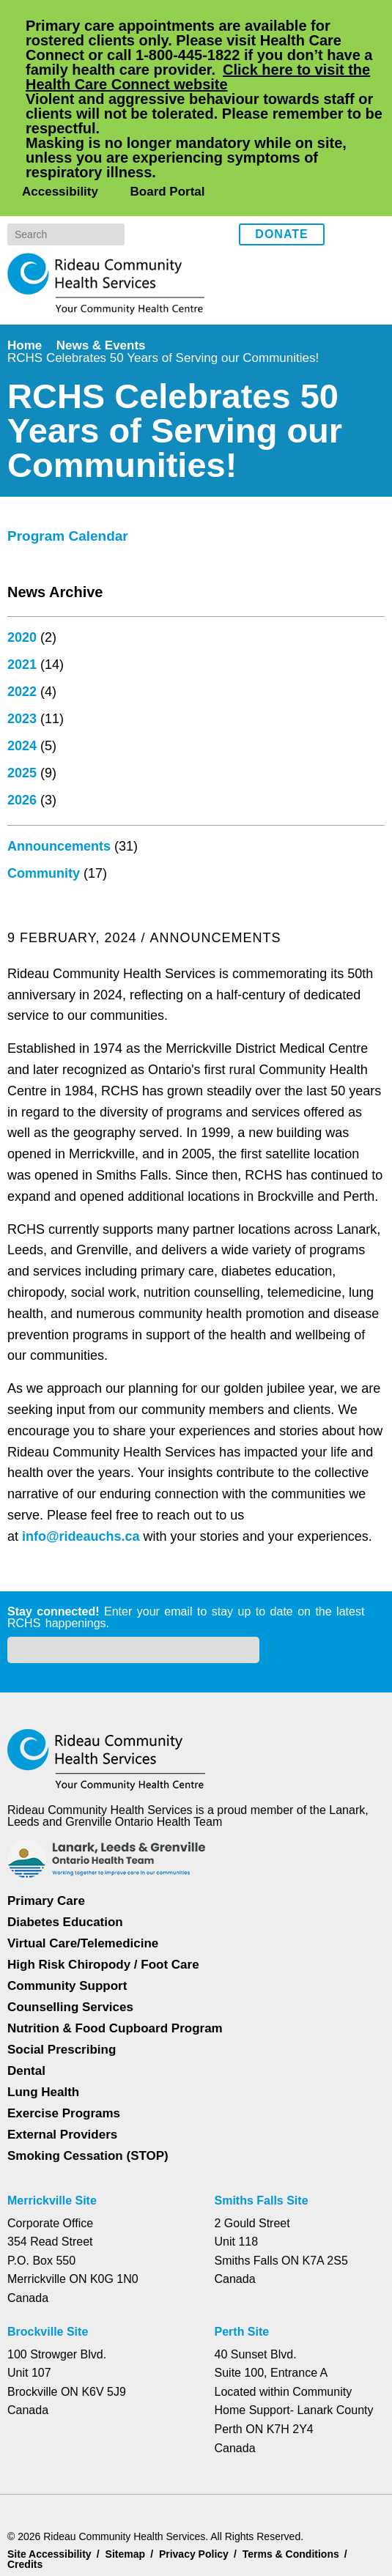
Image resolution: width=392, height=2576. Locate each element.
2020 (22, 1254)
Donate (282, 146)
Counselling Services (68, 1944)
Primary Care (46, 1837)
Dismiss (47, 2542)
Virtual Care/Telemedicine (84, 1880)
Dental (27, 2007)
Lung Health (44, 2029)
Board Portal (165, 103)
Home (26, 256)
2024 (22, 1363)
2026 (22, 1417)
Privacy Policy (91, 2508)
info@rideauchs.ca (87, 1067)
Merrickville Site (53, 2138)
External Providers (62, 2071)
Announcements (59, 1463)
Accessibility (58, 103)
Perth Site (244, 2269)
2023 (22, 1335)
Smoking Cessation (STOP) (87, 2092)
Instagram (370, 145)
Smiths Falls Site (260, 2138)
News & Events (104, 256)
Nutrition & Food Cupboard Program (116, 1965)
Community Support (67, 1922)
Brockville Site (47, 2269)
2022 (22, 1308)
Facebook (346, 145)
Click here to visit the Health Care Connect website (205, 76)
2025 (22, 1390)
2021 (22, 1281)
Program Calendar (70, 1153)
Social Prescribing (60, 1986)
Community (44, 1490)
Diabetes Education (66, 1859)
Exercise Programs (63, 2050)
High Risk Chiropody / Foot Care (102, 1901)
